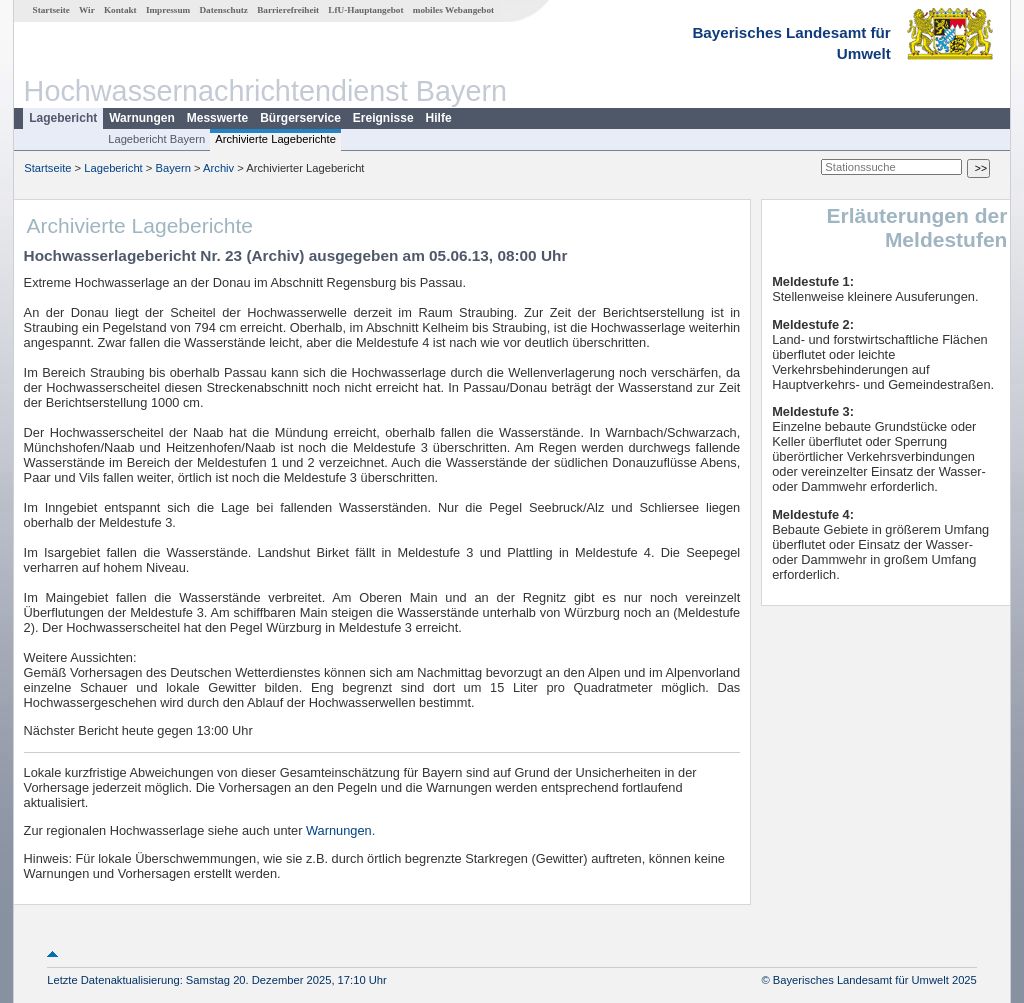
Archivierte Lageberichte (275, 139)
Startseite (51, 10)
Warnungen (142, 118)
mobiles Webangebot (453, 10)
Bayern (172, 168)
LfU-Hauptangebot (365, 10)
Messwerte (217, 118)
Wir (87, 10)
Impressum (168, 10)
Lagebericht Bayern (156, 139)
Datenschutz (223, 10)
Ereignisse (383, 118)
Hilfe (439, 118)
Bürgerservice (300, 118)
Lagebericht (63, 118)
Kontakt (120, 10)
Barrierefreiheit (288, 10)
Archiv (218, 168)
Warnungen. (340, 830)
